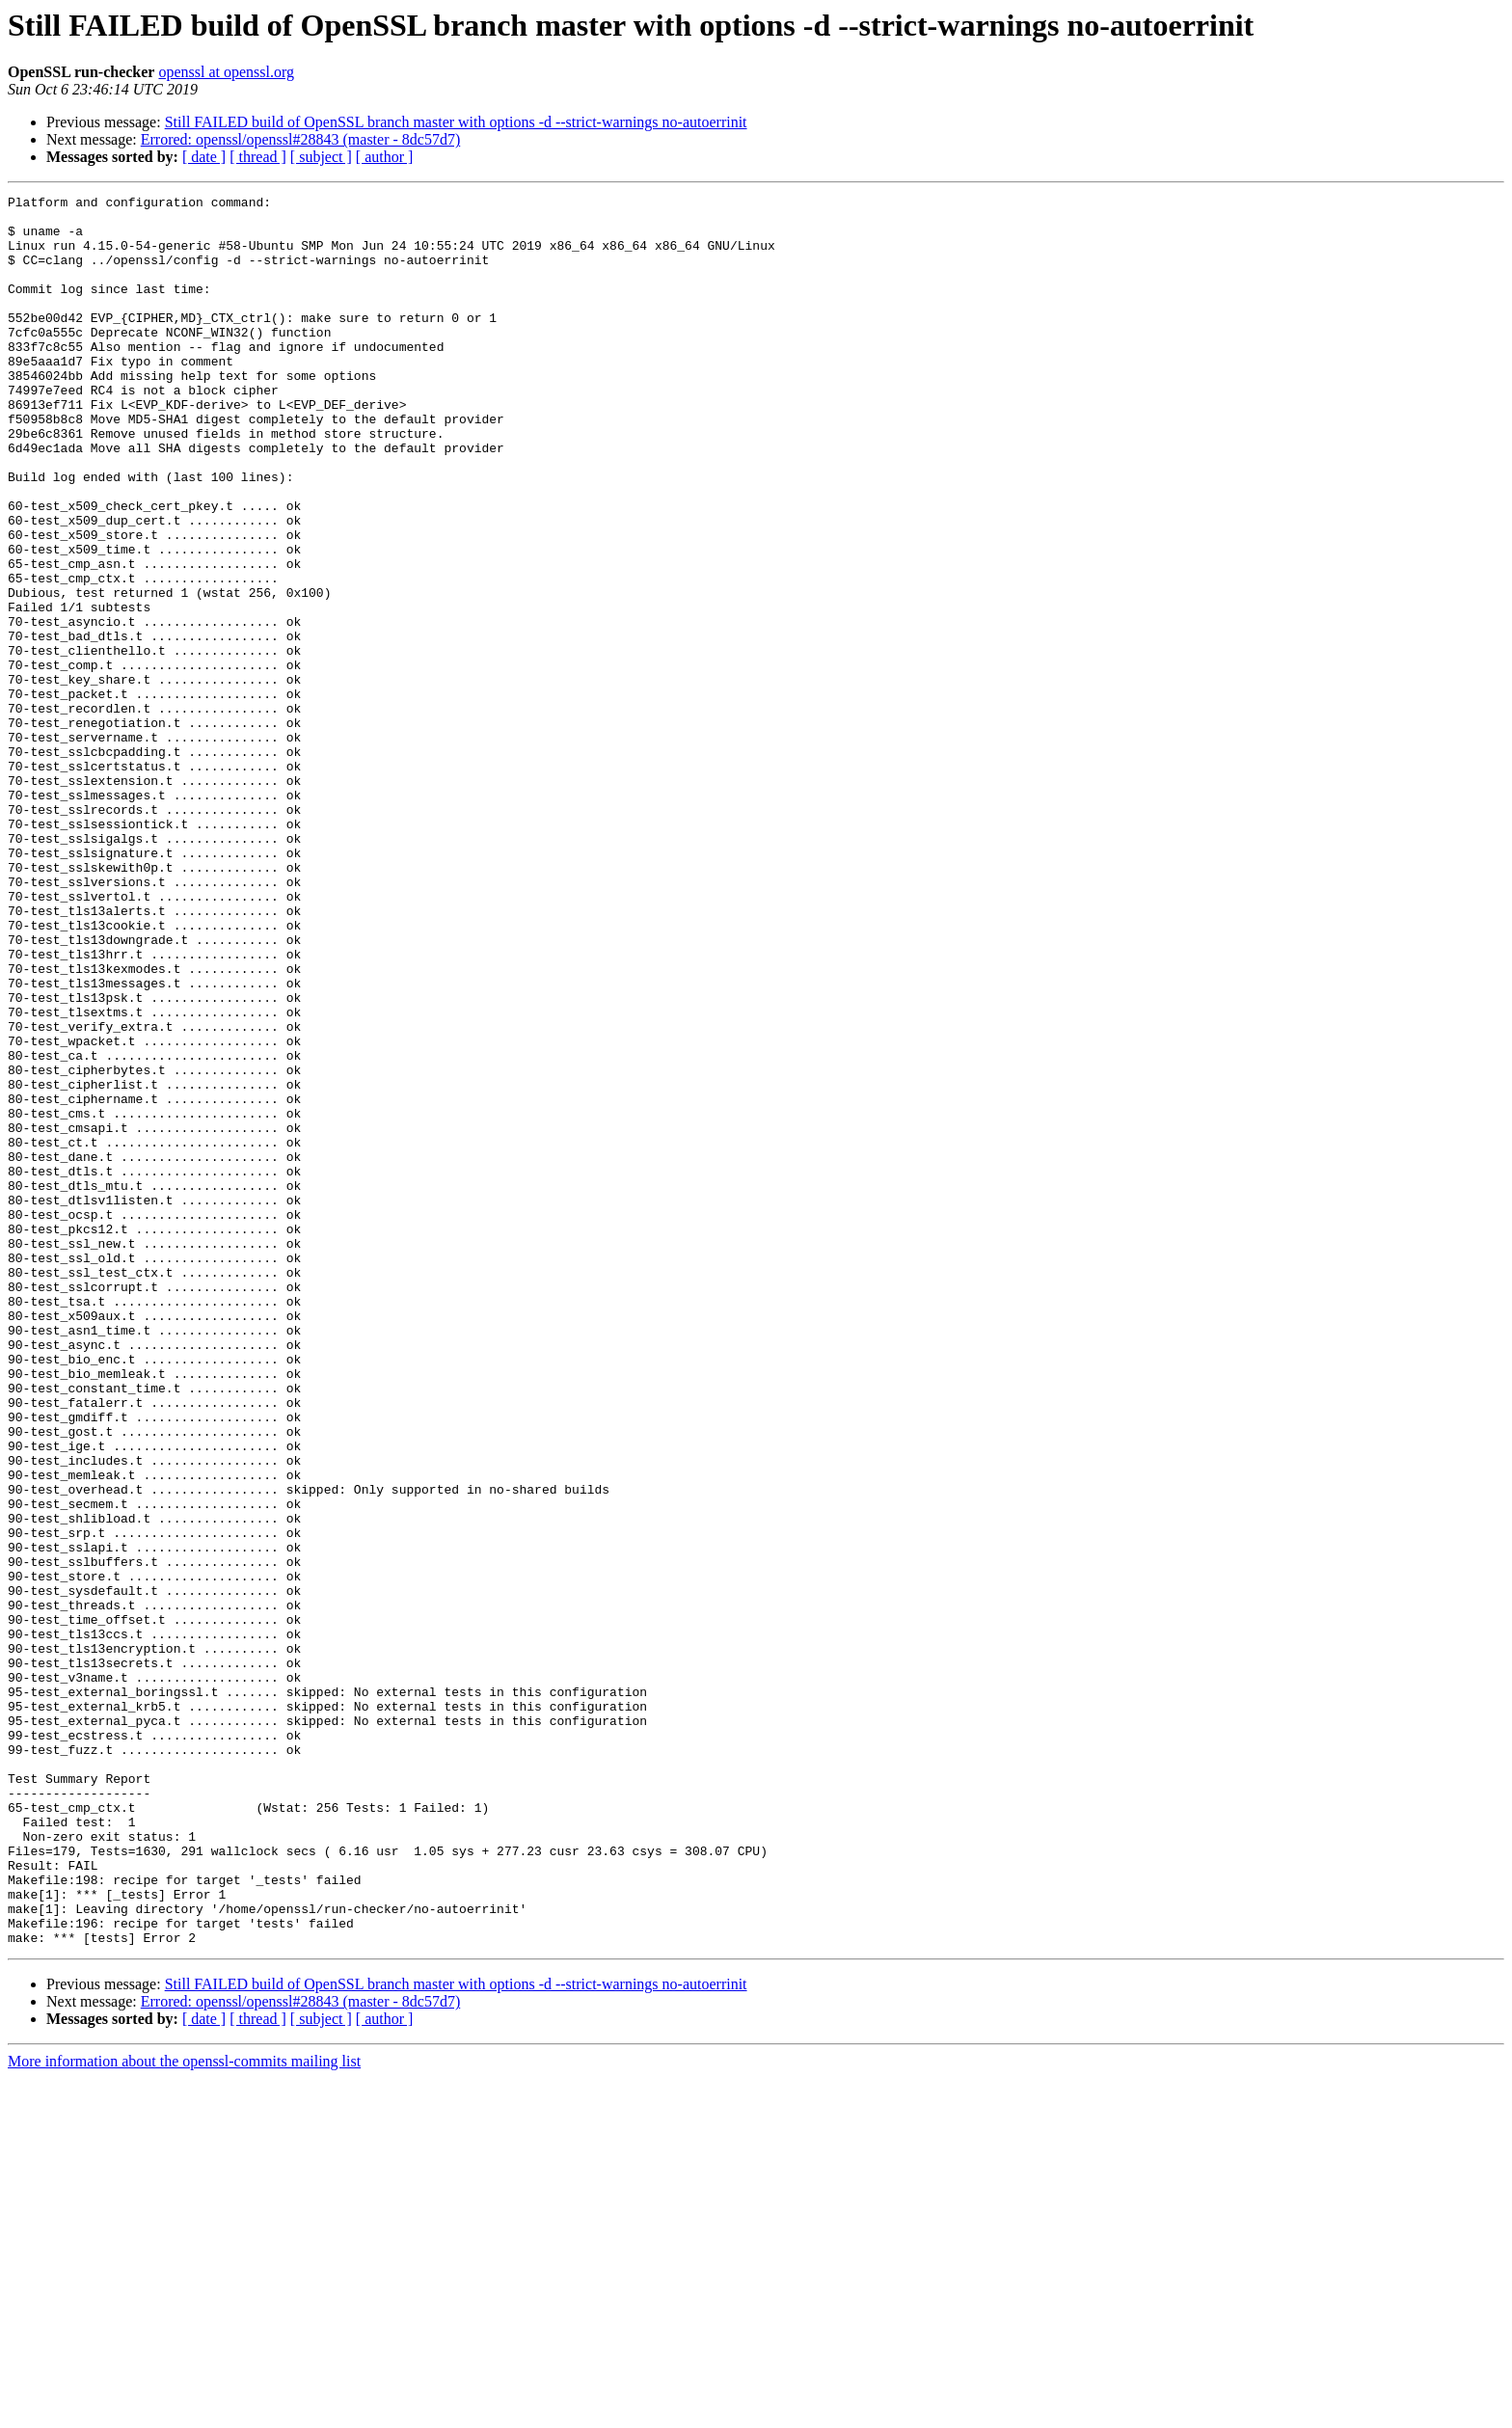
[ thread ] (258, 156)
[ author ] (385, 156)
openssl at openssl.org (226, 72)
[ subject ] (321, 156)
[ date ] (204, 156)
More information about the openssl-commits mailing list (184, 2411)
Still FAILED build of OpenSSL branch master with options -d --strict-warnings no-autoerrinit (456, 122)
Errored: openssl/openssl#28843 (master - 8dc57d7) (300, 139)
